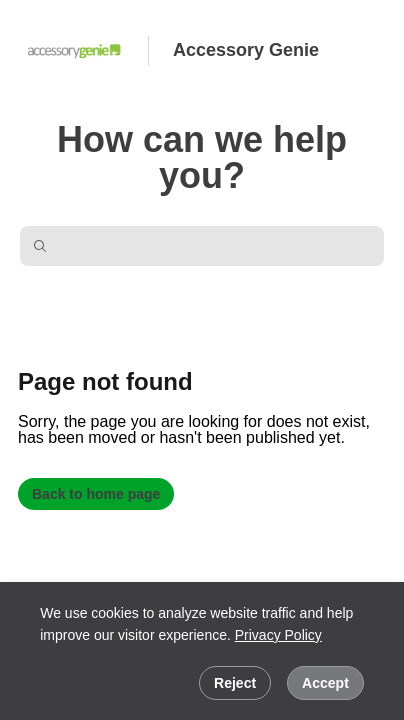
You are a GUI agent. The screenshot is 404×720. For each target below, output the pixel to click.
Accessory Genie (246, 50)
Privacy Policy (278, 635)
